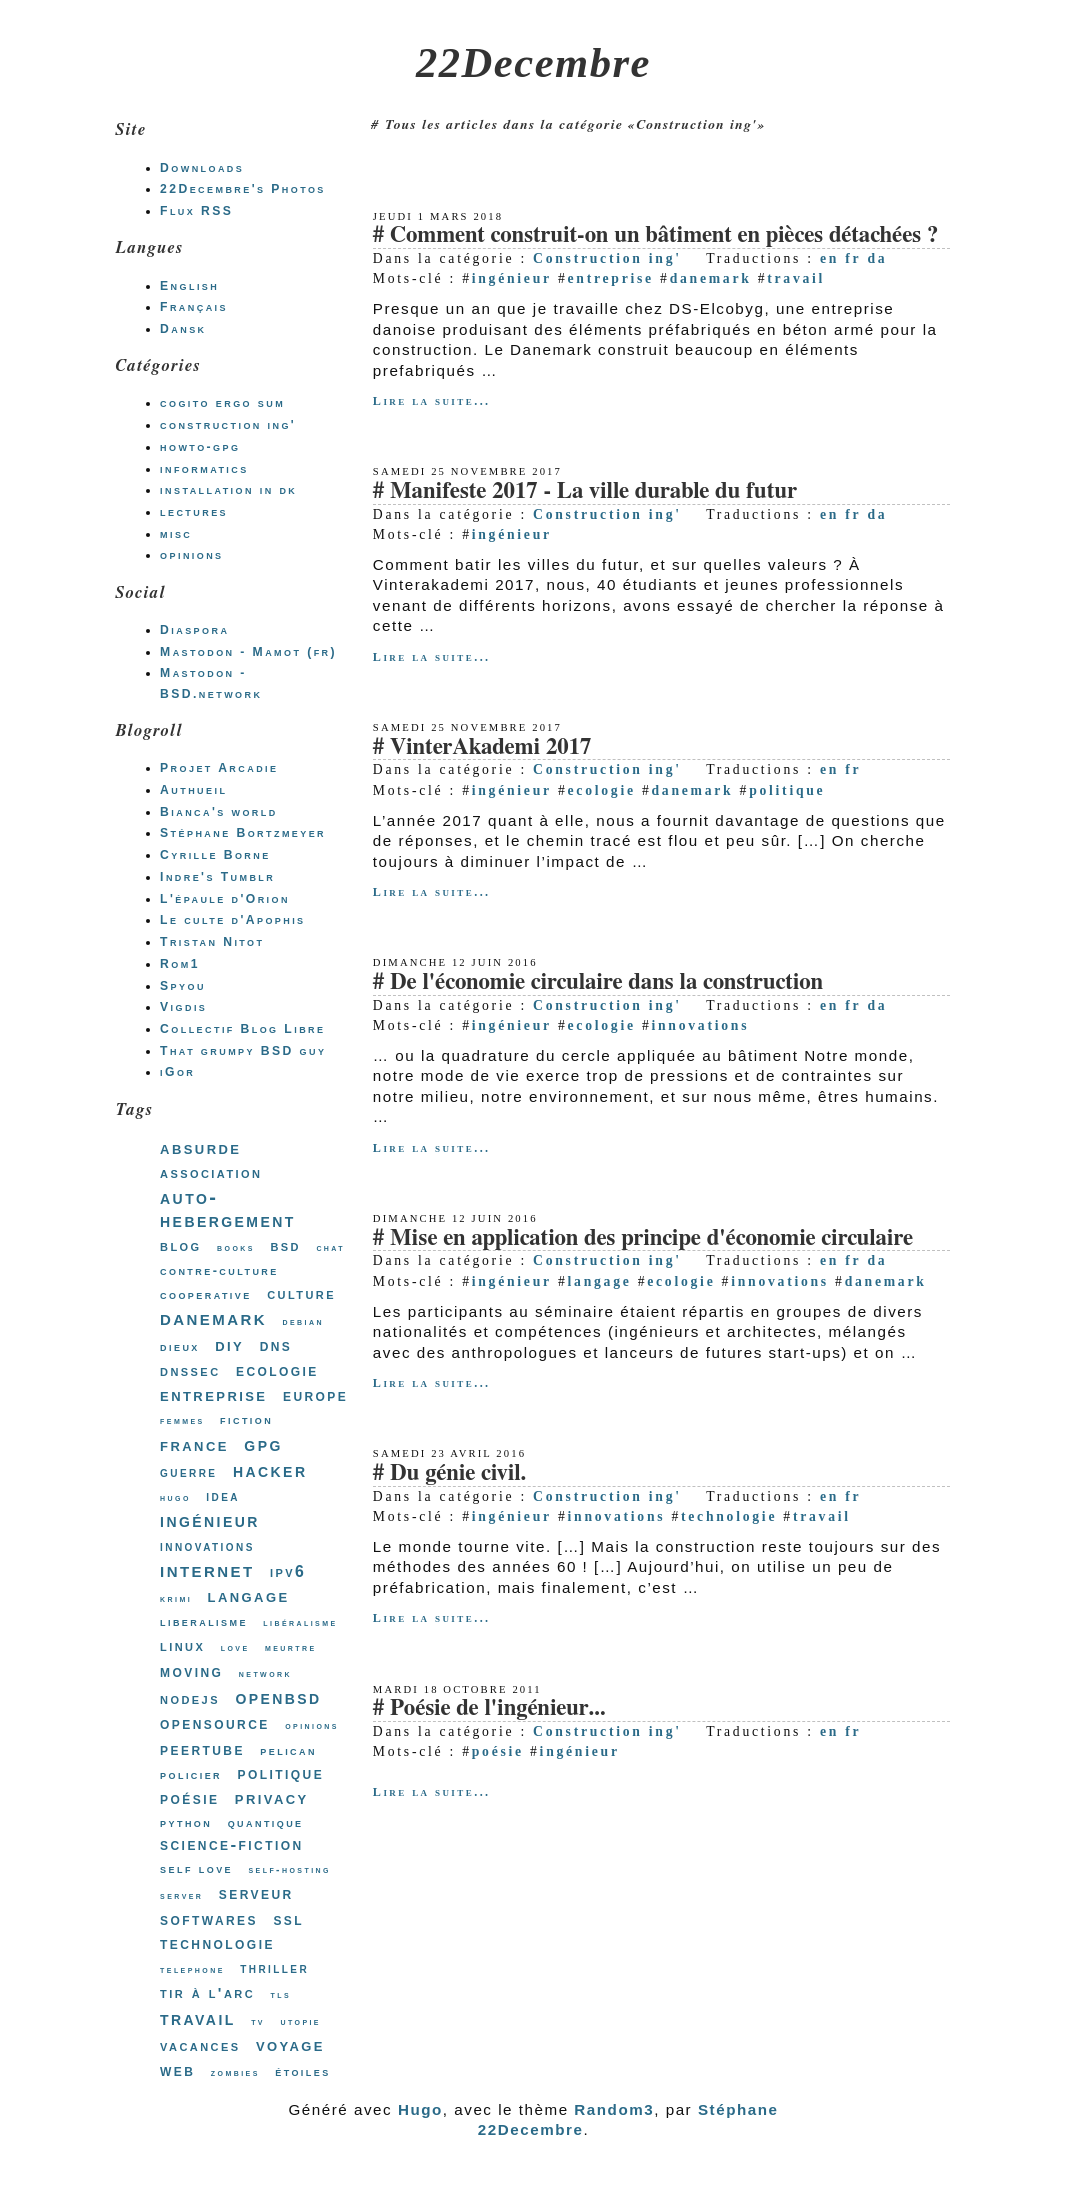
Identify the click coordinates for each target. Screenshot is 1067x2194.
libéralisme (300, 1622)
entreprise (611, 278)
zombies (235, 2072)
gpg (263, 1444)
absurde (200, 1147)
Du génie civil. (458, 1473)
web (177, 2070)
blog (181, 1245)
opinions (191, 555)
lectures (194, 512)
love (235, 1647)
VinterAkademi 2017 (491, 747)
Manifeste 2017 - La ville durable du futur (593, 491)
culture (301, 1293)
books (236, 1247)
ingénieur (512, 278)
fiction (246, 1419)
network (265, 1673)
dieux (180, 1346)
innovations (701, 1025)
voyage (290, 2044)
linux (182, 1645)
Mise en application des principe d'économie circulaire (651, 1238)
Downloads (202, 168)
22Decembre (533, 62)
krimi (176, 1598)
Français (194, 307)
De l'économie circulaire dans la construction (606, 982)
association (211, 1172)
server (181, 1895)
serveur (256, 1893)
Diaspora (194, 630)
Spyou (183, 986)
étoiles (302, 2071)
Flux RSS (196, 211)
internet (207, 1569)
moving (191, 1671)
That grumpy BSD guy (243, 1051)
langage (600, 1281)
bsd (285, 1245)
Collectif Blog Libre (242, 1029)
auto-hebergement (228, 1209)
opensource (215, 1723)
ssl (288, 1919)
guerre (188, 1472)
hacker (270, 1470)
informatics (204, 469)
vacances (200, 2045)
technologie (729, 1516)
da (877, 258)
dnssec (190, 1370)
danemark (711, 278)
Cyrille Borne (215, 855)
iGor (177, 1072)
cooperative (206, 1294)
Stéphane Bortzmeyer (243, 833)
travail (796, 278)
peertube (202, 1749)
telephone (192, 1969)
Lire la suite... (432, 401)
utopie (300, 2021)
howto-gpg (200, 447)
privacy (272, 1797)
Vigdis (183, 1007)
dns (276, 1345)
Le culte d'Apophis (232, 920)
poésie (498, 1751)
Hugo (420, 2109)
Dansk (183, 329)
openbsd (278, 1697)
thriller (274, 1968)
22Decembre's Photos (243, 189)
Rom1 (180, 964)
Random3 (614, 2109)
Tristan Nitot (212, 942)
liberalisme (204, 1621)
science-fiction (231, 1844)
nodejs (190, 1698)
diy (229, 1344)
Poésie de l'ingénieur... (498, 1708)
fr (853, 258)
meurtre (291, 1647)
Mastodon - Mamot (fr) (248, 652)
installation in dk (228, 490)
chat (330, 1247)
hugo (175, 1497)
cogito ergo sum (222, 403)
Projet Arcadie (219, 768)
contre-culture (219, 1270)
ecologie (602, 790)
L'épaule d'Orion (225, 899)
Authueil (193, 790)
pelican (288, 1750)
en (829, 258)
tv (258, 2021)
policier (191, 1774)
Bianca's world (219, 812)
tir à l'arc (207, 1992)
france (194, 1444)
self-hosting (289, 1869)
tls (280, 1994)
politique (787, 790)
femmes (182, 1420)
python (186, 1822)
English (189, 286)
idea (223, 1496)
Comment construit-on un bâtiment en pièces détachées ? (664, 235)
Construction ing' (607, 258)
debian (303, 1321)
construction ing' (228, 425)
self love (196, 1868)
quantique (266, 1822)
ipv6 (288, 1571)
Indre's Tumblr (217, 877)
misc (176, 534)
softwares (209, 1919)
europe (315, 1395)
